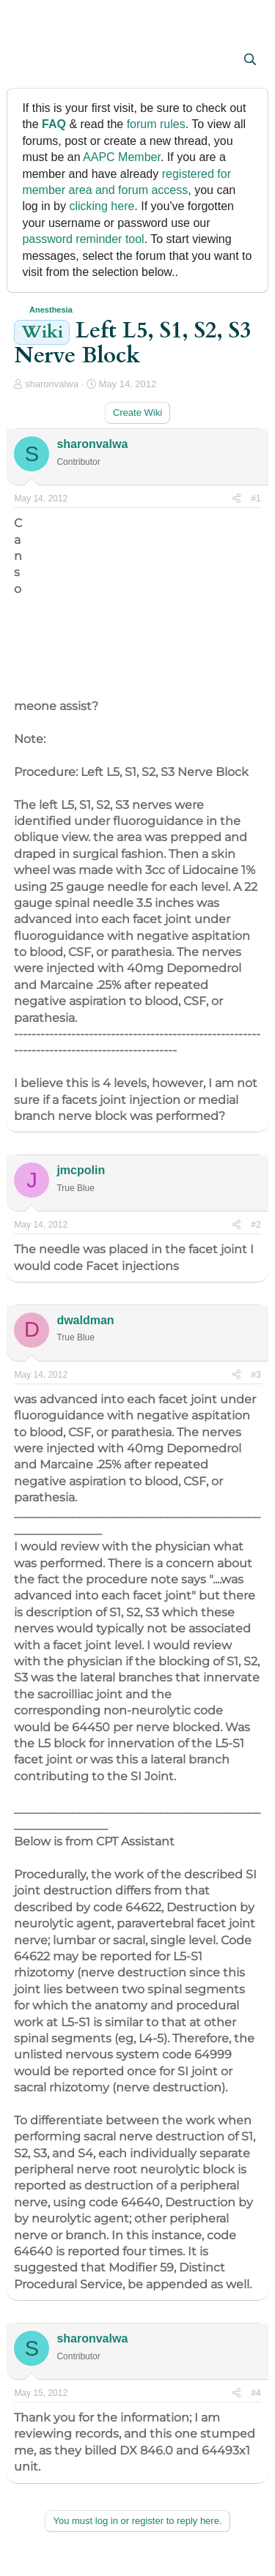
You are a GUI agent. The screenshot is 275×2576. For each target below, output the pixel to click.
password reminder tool (83, 239)
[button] (27, 60)
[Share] (236, 498)
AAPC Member (122, 157)
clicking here (101, 206)
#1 (255, 498)
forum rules (156, 124)
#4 (255, 2393)
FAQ (54, 124)
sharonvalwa (51, 383)
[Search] (250, 60)
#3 (255, 1375)
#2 (255, 1225)
